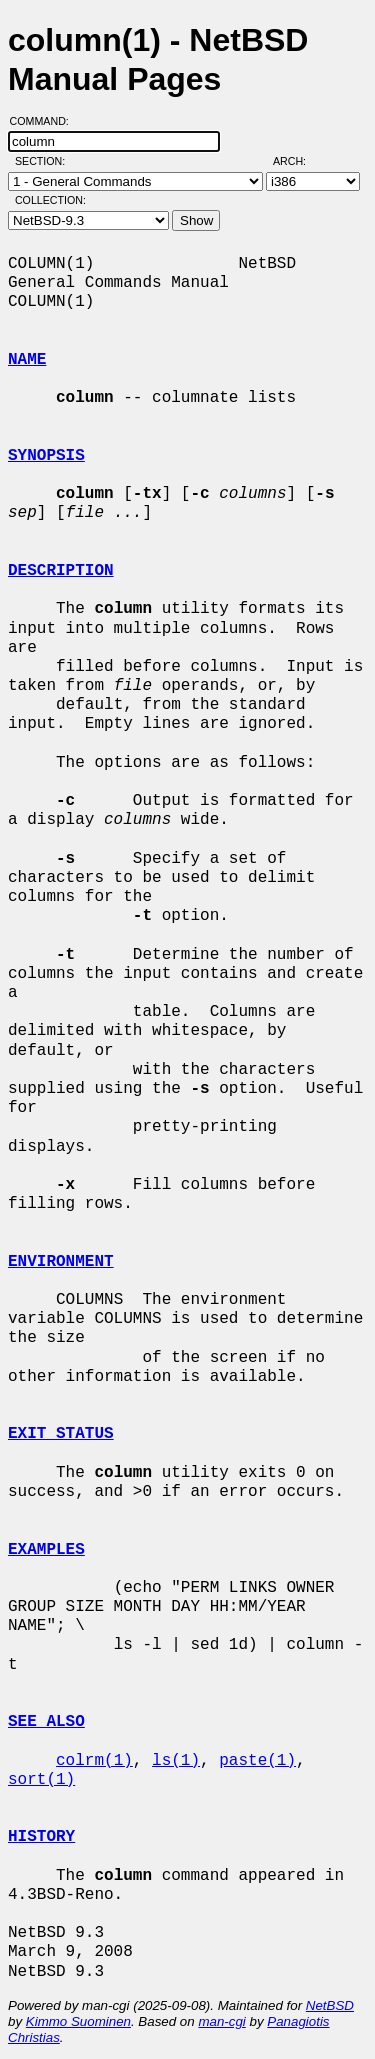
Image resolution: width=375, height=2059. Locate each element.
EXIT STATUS (61, 1434)
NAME (27, 360)
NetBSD (330, 2005)
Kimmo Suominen (78, 2021)
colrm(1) (94, 1761)
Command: (45, 121)
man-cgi (221, 2021)
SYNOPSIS (46, 456)
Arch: (298, 161)
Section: (44, 161)
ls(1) (176, 1761)
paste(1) (257, 1761)
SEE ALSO (46, 1722)
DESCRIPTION (61, 571)
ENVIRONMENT (61, 1262)
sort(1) (41, 1780)
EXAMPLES (46, 1550)
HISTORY (41, 1837)
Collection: (50, 200)
